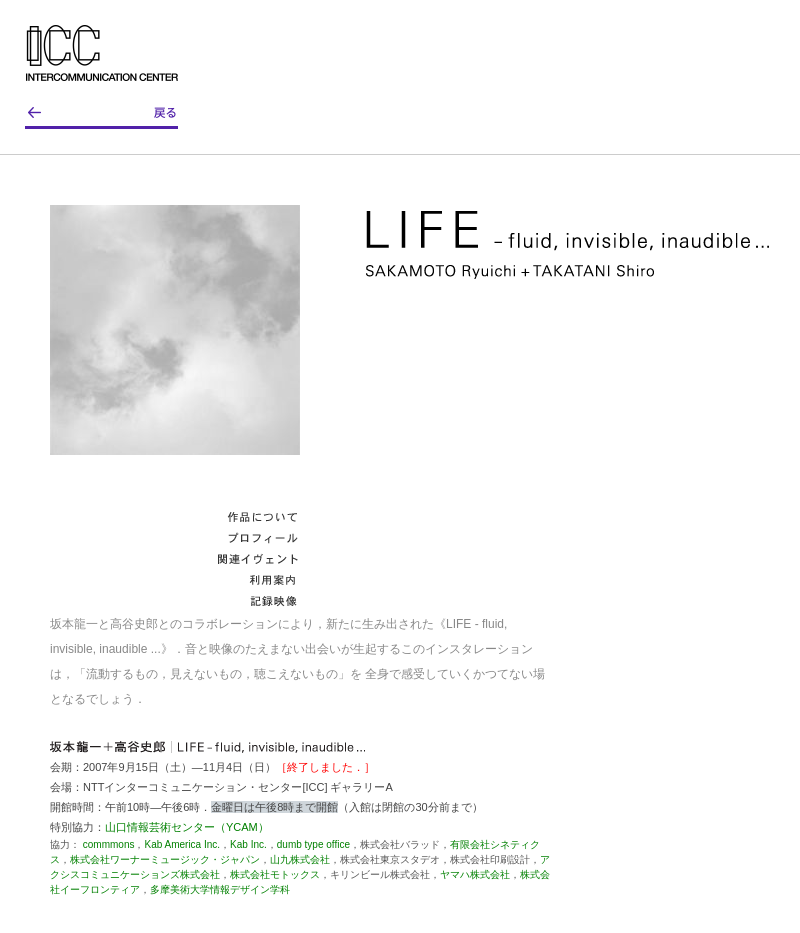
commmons (109, 844)
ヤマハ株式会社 (475, 874)
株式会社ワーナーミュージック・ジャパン (165, 859)
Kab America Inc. (182, 844)
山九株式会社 (300, 859)
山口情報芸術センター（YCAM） (187, 827)
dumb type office (313, 844)
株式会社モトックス (275, 874)
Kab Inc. (248, 844)
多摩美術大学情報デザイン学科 (220, 889)
